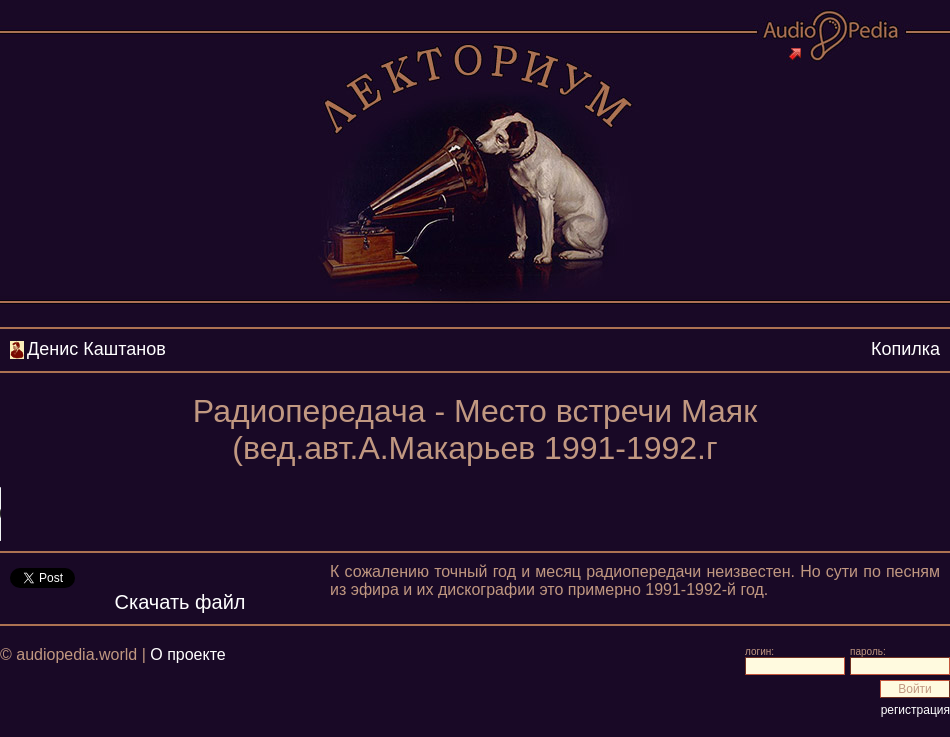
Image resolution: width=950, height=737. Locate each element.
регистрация (915, 710)
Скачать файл (180, 602)
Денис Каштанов (96, 349)
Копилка (905, 349)
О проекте (187, 654)
